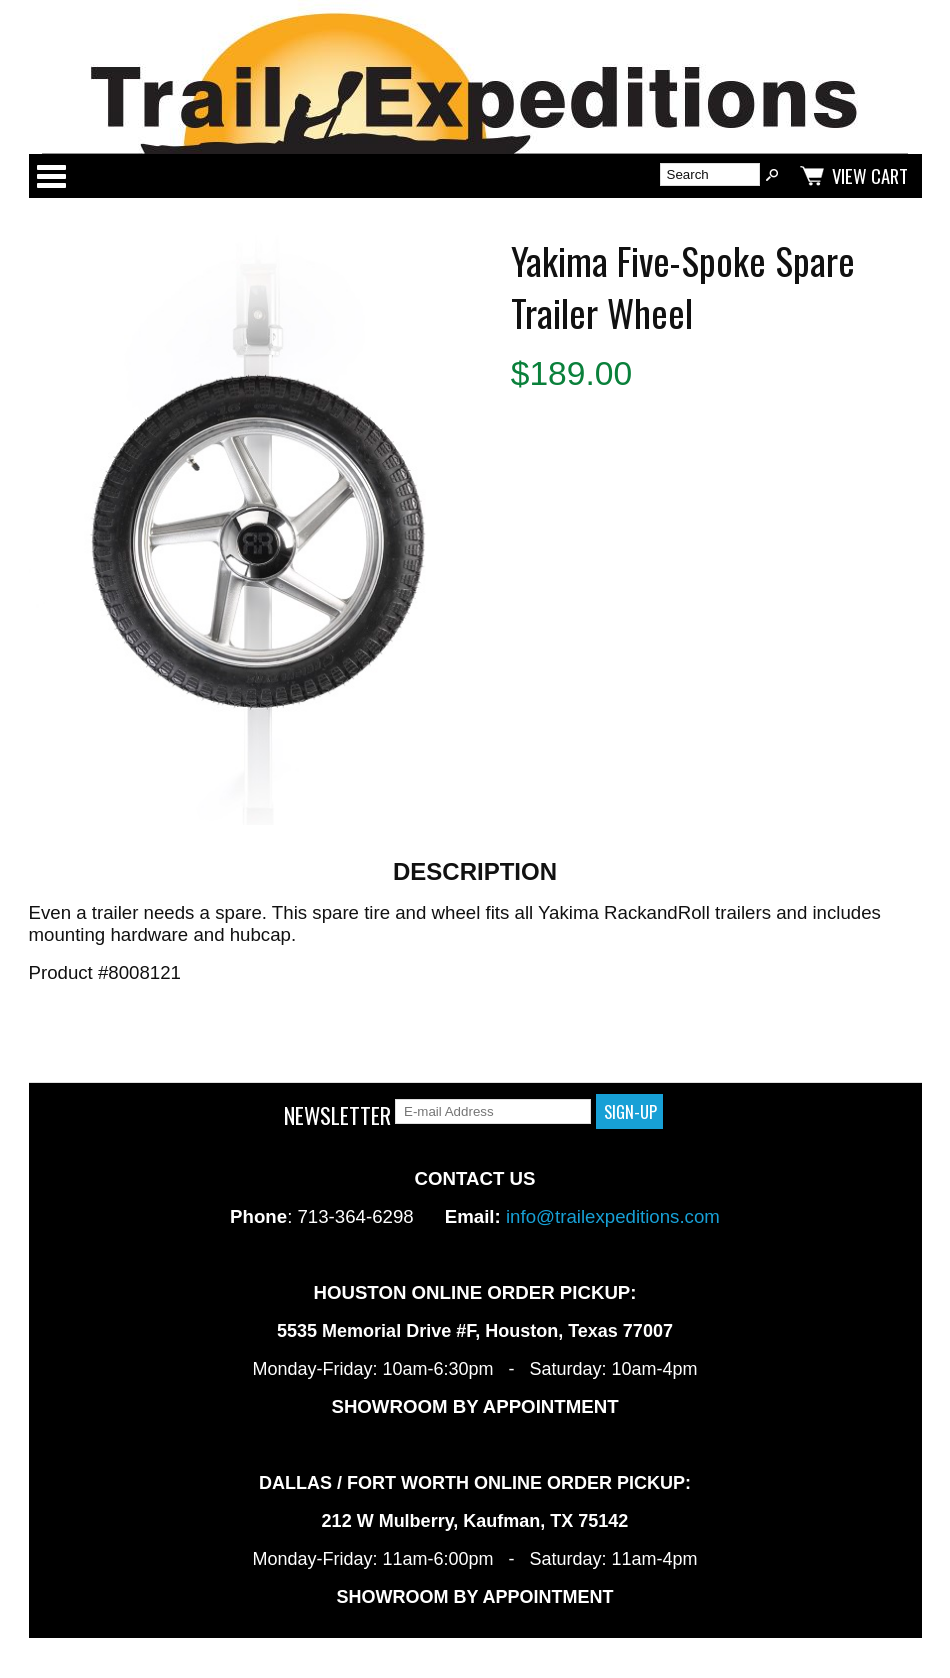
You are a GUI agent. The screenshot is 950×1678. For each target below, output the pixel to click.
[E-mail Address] (493, 1111)
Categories (51, 176)
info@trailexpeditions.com (613, 1216)
